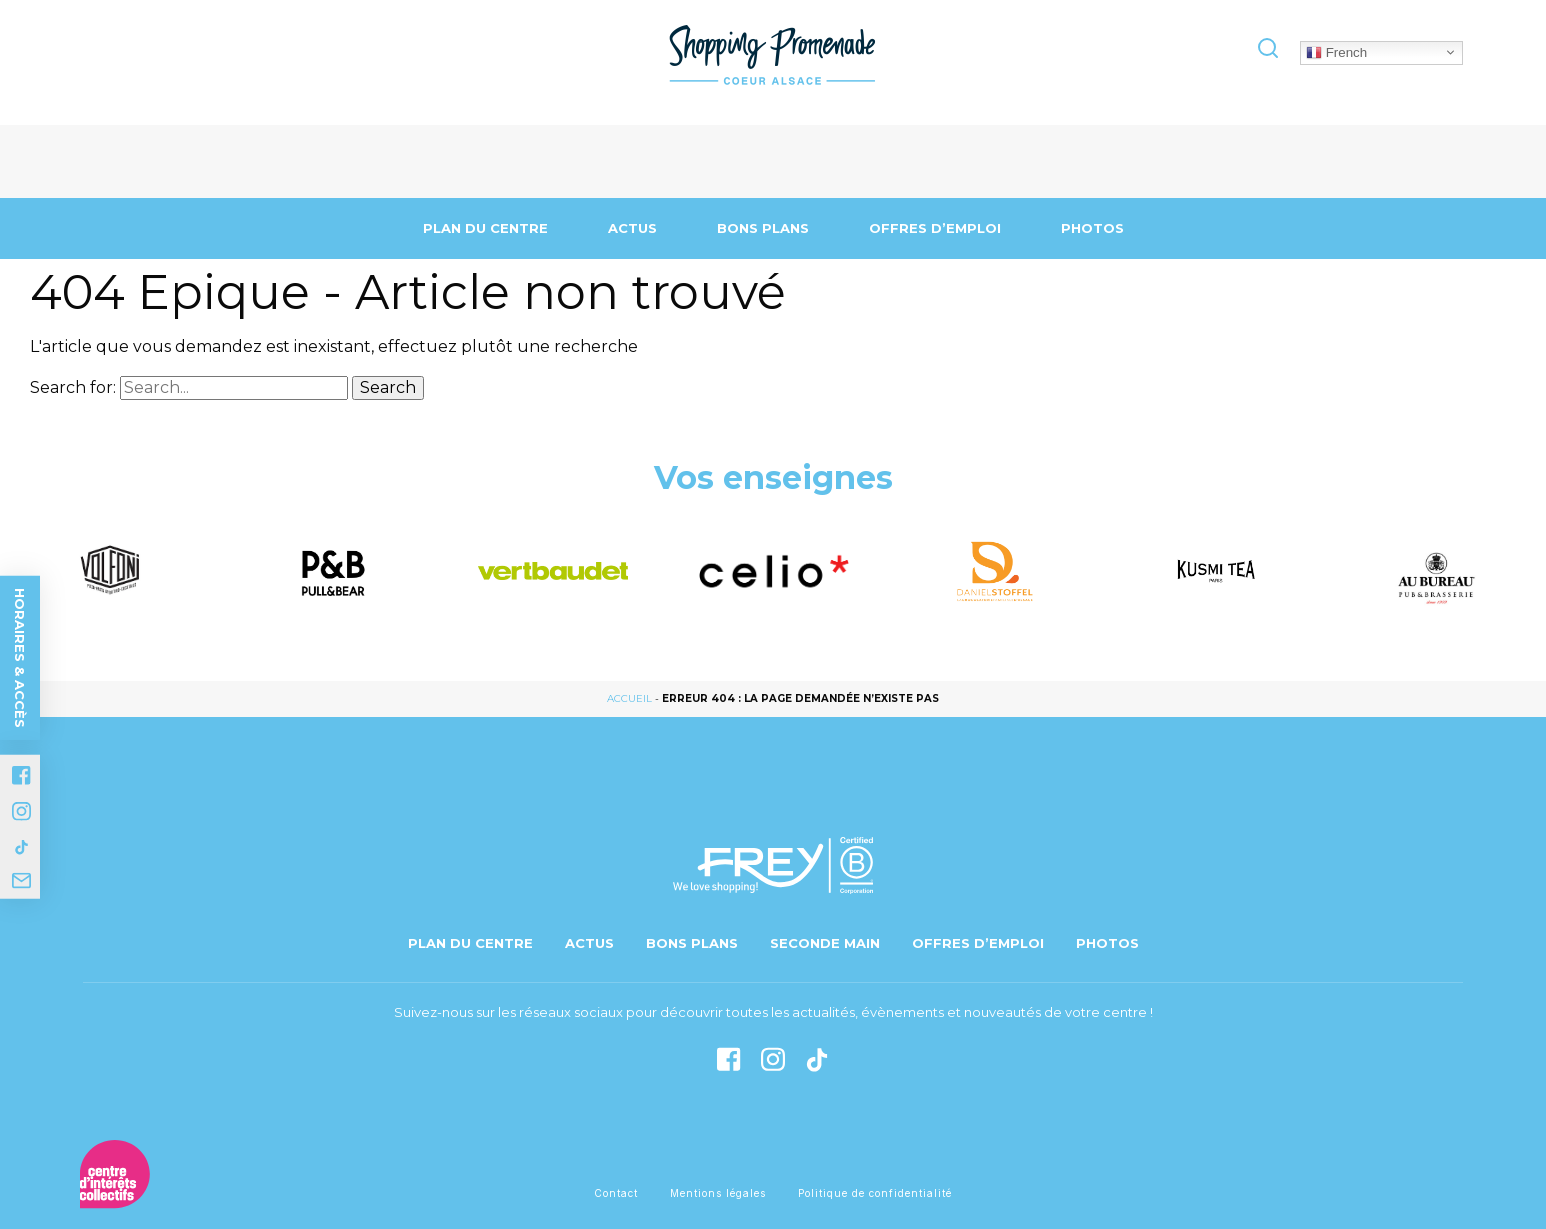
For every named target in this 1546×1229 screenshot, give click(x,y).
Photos (1092, 228)
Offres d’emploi (935, 228)
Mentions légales (718, 1193)
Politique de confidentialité (875, 1193)
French (1336, 52)
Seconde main (825, 943)
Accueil (629, 698)
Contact (616, 1193)
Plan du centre (485, 228)
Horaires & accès (20, 658)
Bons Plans (763, 228)
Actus (632, 228)
